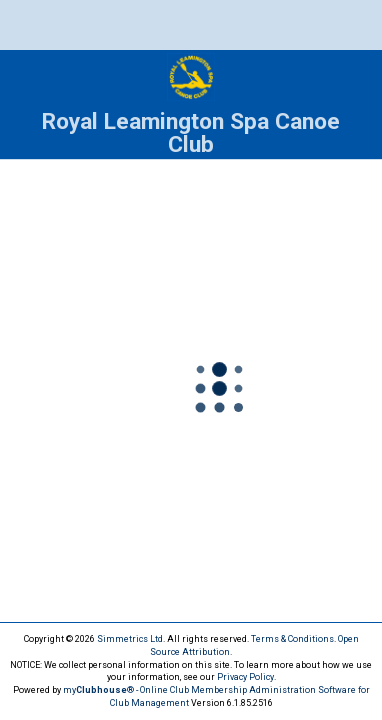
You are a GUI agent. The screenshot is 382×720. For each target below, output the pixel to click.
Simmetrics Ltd (130, 639)
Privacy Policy (245, 677)
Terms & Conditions (292, 639)
